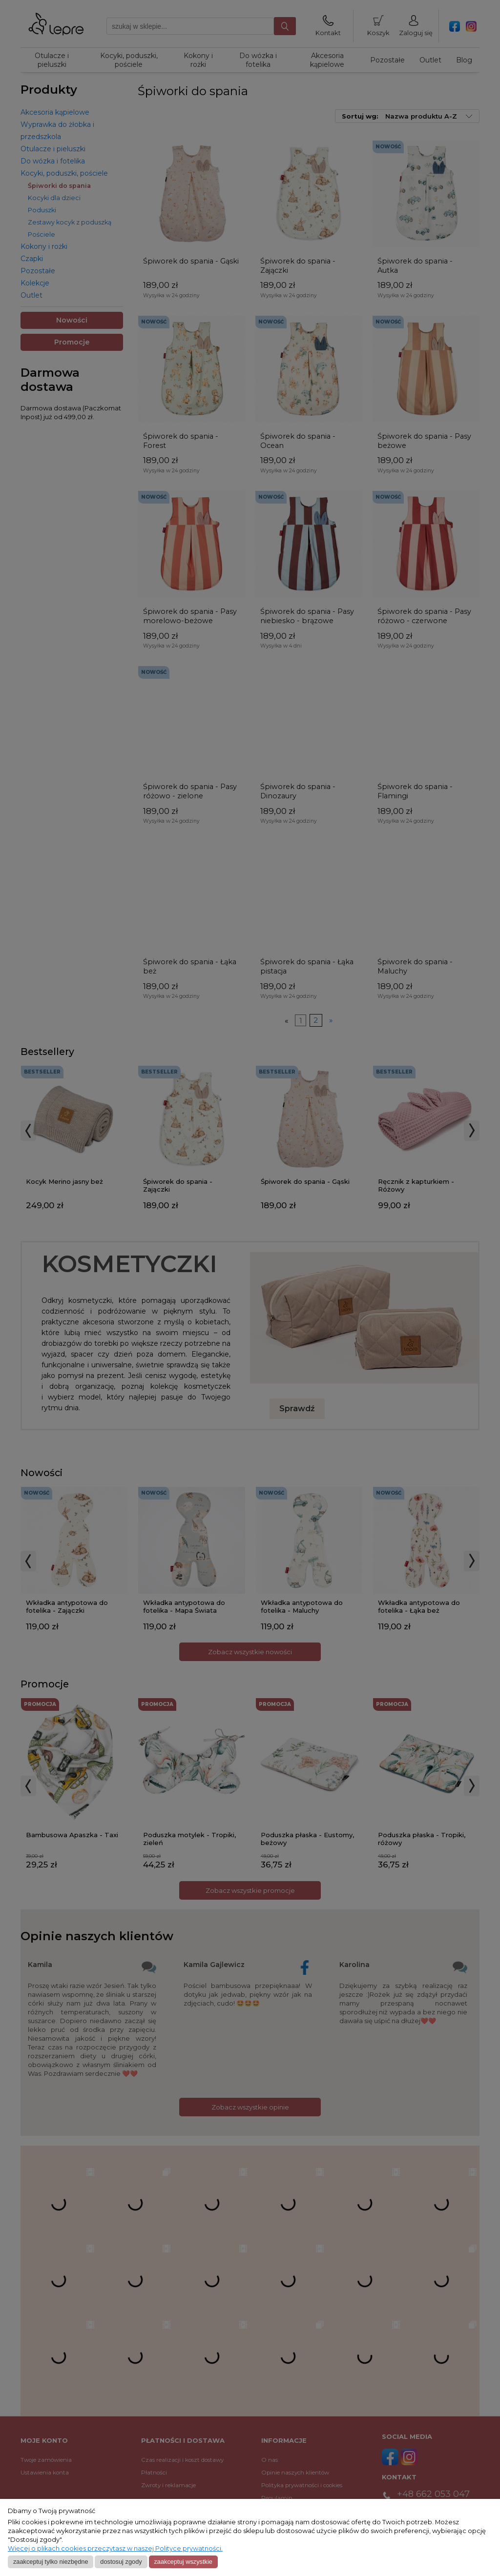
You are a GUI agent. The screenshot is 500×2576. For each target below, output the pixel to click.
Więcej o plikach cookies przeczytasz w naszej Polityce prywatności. (115, 2548)
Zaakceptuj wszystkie (183, 2561)
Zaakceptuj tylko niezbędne (50, 2561)
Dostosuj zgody (121, 2561)
